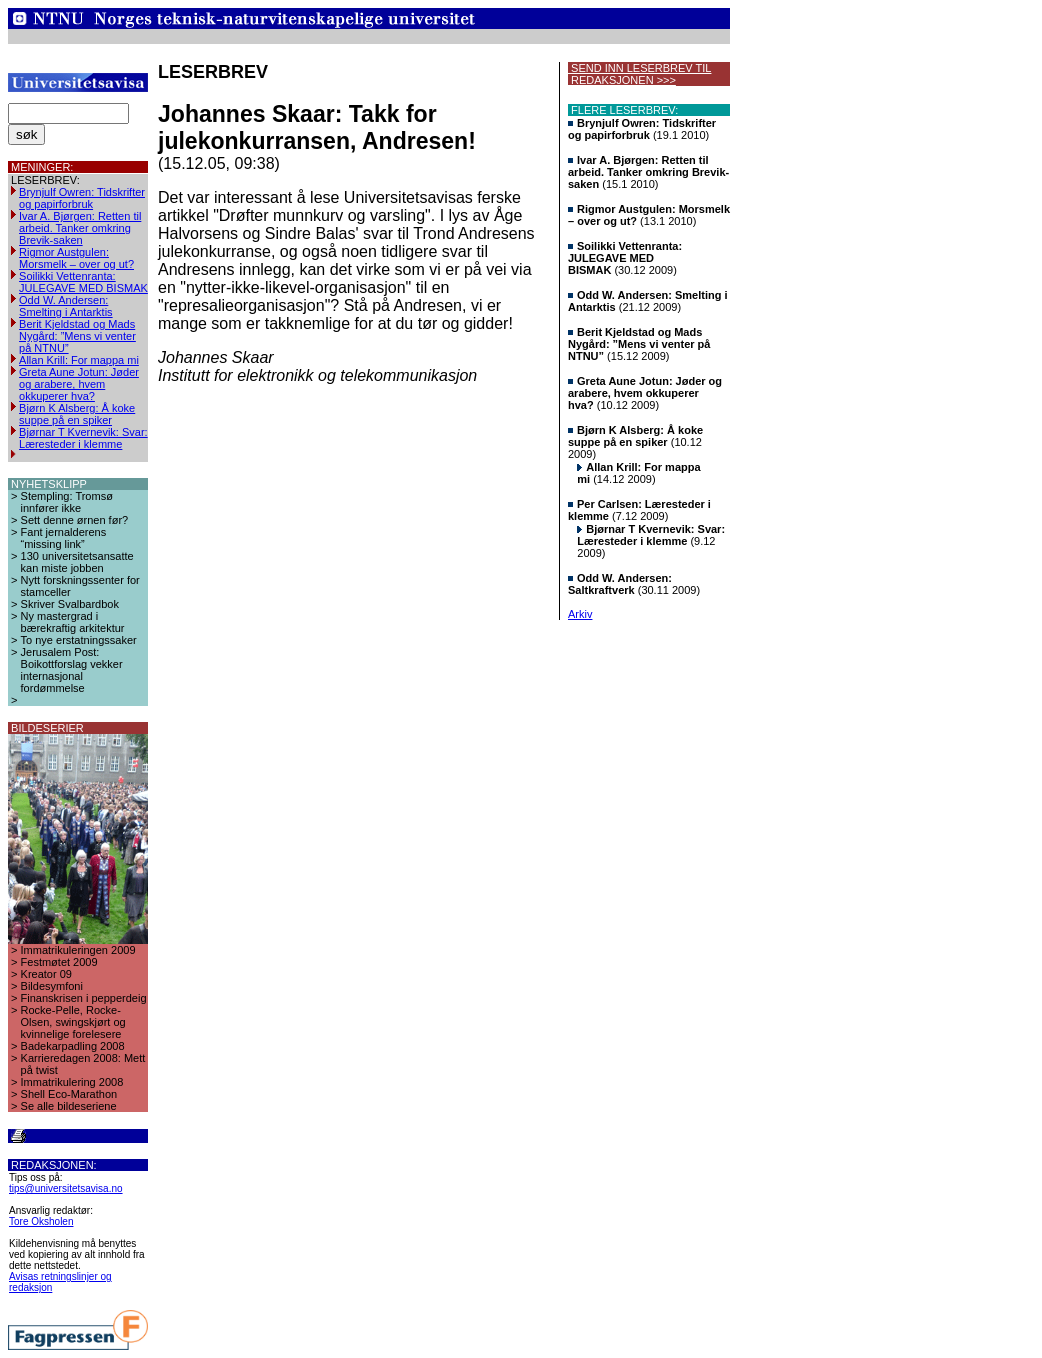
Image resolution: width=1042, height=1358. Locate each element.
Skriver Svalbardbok (70, 604)
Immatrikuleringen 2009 (78, 950)
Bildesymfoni (52, 986)
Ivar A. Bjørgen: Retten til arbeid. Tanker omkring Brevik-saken (80, 228)
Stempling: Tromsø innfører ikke (67, 502)
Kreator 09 (46, 974)
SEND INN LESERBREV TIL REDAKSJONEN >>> (639, 74)
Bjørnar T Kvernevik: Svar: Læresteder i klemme (83, 438)
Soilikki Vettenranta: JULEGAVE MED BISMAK (83, 282)
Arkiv (580, 614)
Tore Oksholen (41, 1221)
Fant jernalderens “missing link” (64, 538)
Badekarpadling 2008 (73, 1046)
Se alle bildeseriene (69, 1106)
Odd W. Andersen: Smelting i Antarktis (66, 306)
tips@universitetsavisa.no (66, 1188)
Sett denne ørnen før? (75, 520)
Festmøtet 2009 (59, 962)
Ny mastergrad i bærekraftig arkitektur (73, 622)
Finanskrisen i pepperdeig (84, 998)
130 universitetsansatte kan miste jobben (77, 562)
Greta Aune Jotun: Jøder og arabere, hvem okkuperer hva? (79, 384)
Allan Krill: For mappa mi (79, 360)
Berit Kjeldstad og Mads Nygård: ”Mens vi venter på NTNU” (77, 336)
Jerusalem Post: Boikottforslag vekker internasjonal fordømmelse (72, 670)
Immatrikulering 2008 (72, 1082)
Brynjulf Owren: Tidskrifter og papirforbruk (82, 198)
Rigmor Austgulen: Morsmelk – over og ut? (76, 258)
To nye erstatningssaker (79, 640)
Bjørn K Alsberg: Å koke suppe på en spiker (77, 414)
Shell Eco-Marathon (69, 1094)
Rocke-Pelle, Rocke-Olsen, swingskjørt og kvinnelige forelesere (73, 1022)
